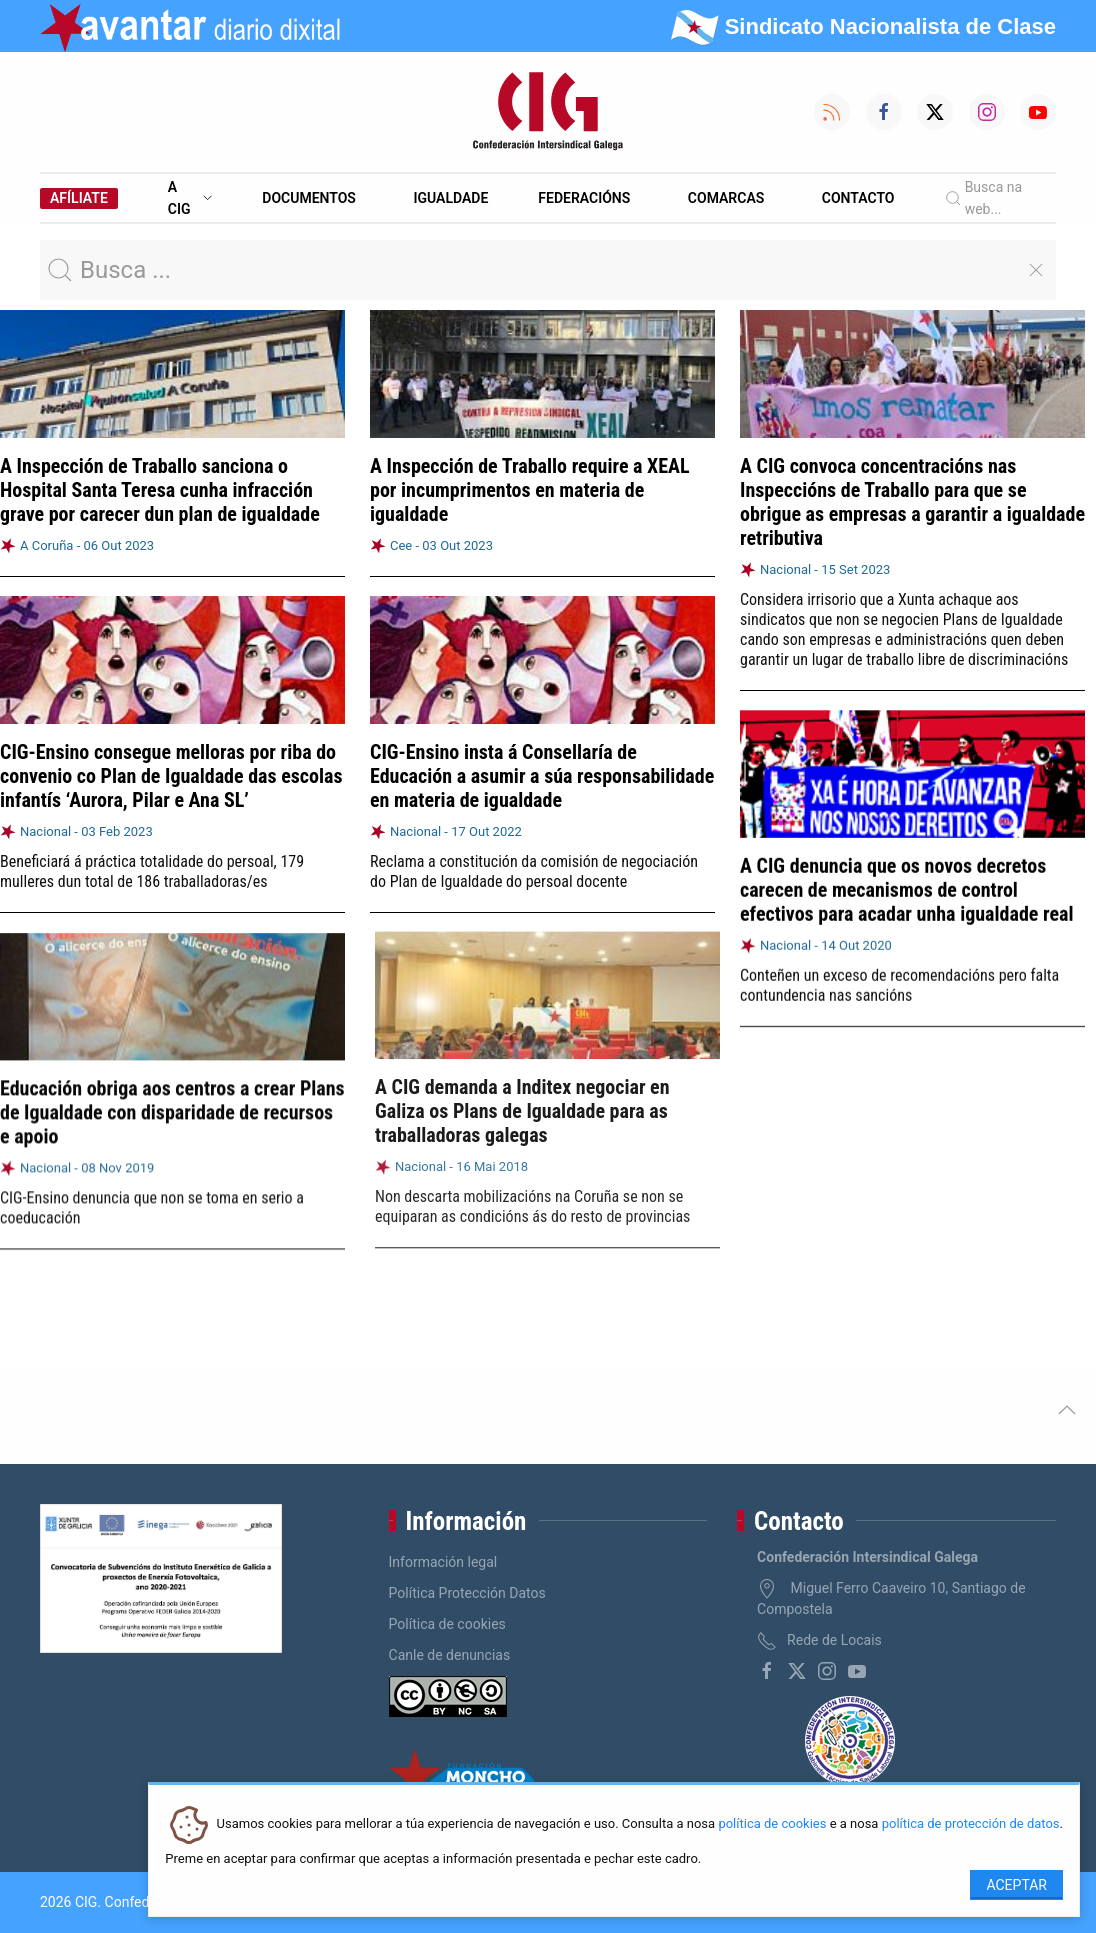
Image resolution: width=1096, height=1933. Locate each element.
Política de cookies (447, 1624)
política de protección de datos (971, 1824)
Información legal (443, 1562)
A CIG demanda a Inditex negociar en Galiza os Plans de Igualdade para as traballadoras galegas (517, 1103)
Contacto (858, 198)
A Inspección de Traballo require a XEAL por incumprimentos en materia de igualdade (530, 490)
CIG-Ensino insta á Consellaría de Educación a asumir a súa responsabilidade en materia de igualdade (542, 775)
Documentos (309, 198)
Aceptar (1016, 1885)
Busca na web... (984, 198)
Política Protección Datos (467, 1593)
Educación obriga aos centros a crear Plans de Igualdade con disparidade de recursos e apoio (172, 1107)
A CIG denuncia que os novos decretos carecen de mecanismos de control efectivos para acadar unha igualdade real (906, 887)
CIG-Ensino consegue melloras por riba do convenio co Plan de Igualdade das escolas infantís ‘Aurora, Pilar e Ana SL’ (171, 776)
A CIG (190, 198)
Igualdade (450, 198)
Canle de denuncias (450, 1655)
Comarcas (726, 198)
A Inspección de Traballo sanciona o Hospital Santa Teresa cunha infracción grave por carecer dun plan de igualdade (160, 490)
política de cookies (772, 1824)
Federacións (584, 198)
